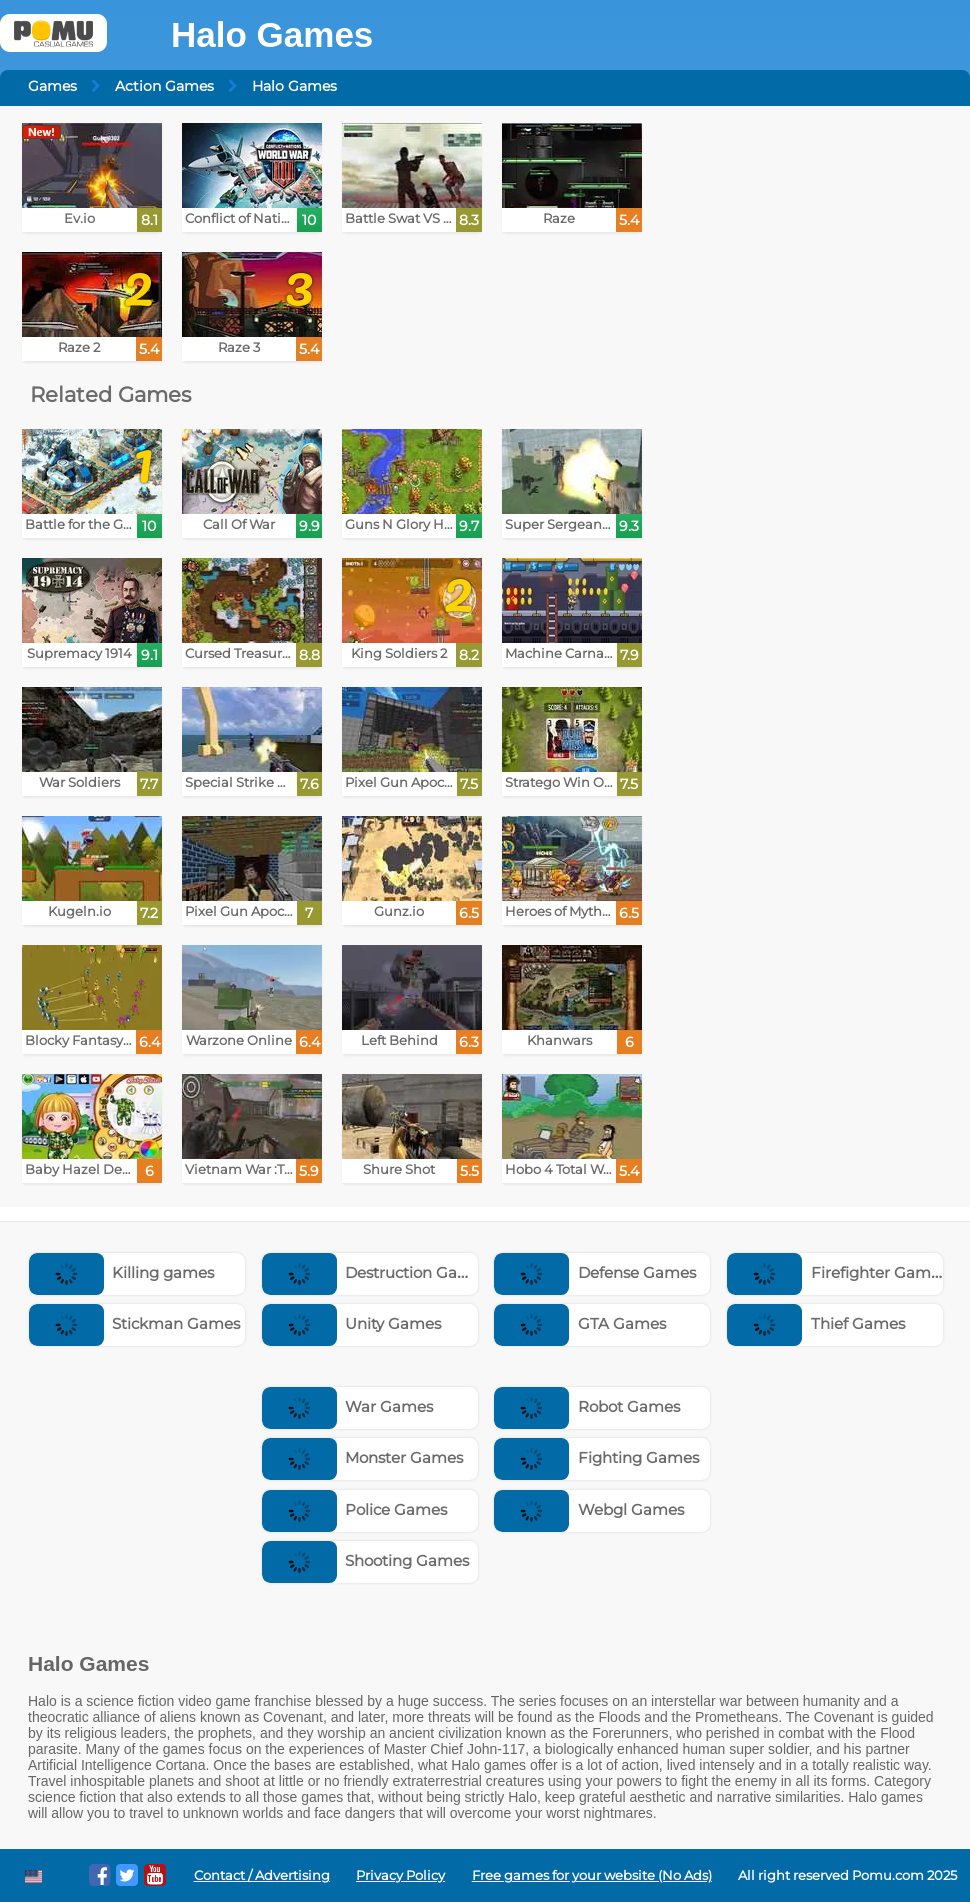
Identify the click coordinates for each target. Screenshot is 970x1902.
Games (52, 86)
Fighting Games (596, 1457)
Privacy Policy (400, 1875)
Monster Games (363, 1457)
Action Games (164, 86)
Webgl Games (589, 1509)
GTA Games (580, 1323)
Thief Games (816, 1323)
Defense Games (595, 1272)
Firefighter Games (837, 1272)
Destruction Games (376, 1272)
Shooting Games (366, 1560)
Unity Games (352, 1323)
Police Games (355, 1509)
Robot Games (587, 1406)
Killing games (122, 1272)
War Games (348, 1406)
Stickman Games (135, 1323)
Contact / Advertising (262, 1875)
